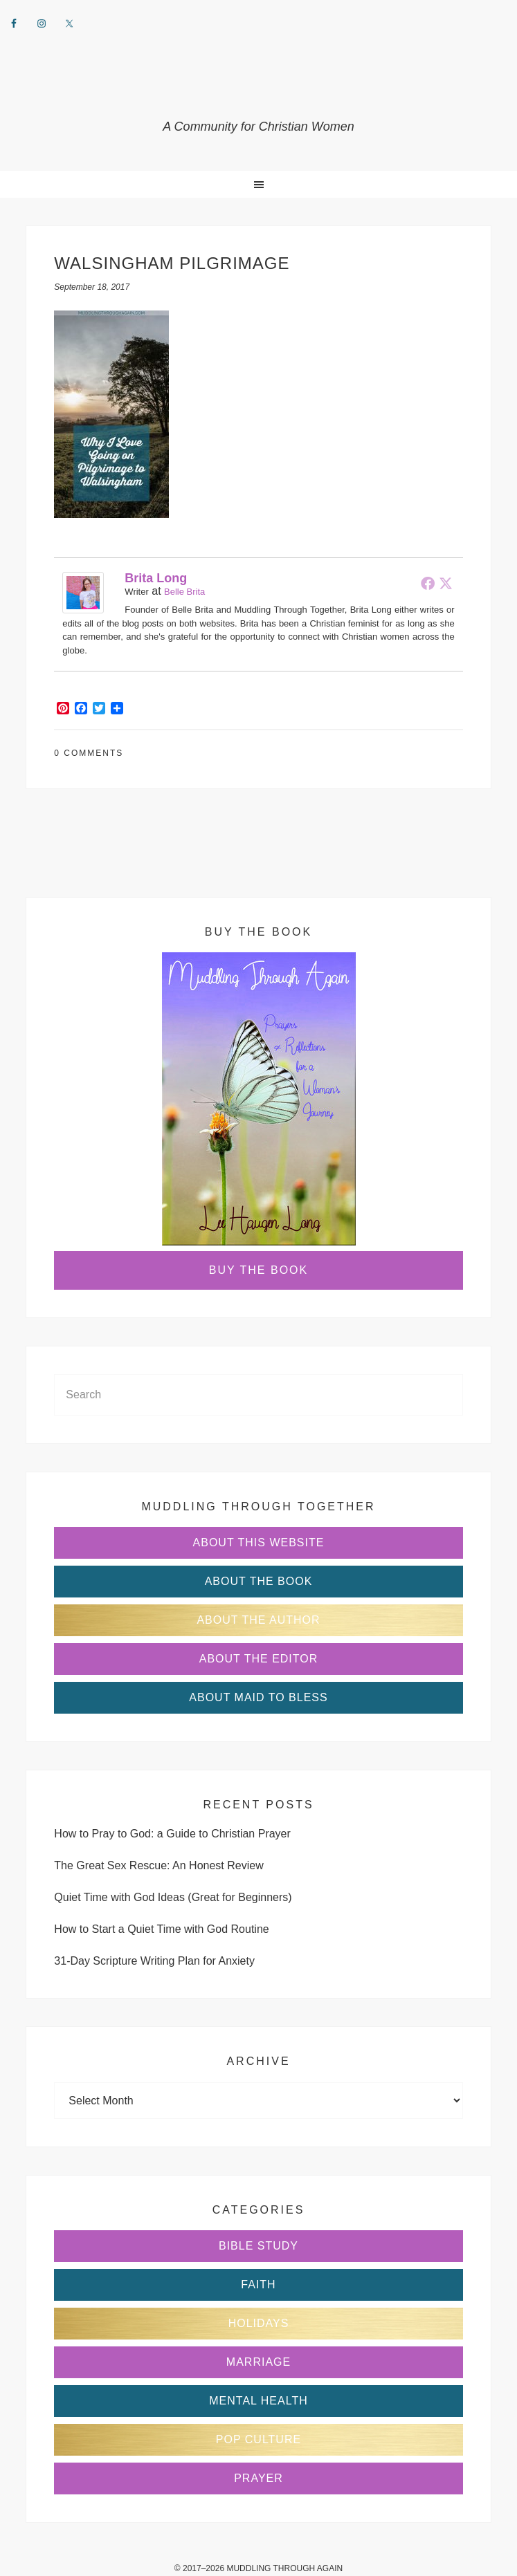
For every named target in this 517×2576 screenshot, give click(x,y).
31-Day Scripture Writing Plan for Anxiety (154, 1961)
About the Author (258, 1620)
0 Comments (88, 753)
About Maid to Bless (258, 1697)
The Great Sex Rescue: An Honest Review (158, 1865)
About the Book (259, 1581)
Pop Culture (258, 2439)
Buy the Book (258, 1270)
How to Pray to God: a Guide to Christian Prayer (172, 1834)
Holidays (258, 2323)
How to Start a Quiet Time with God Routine (161, 1929)
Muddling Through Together (258, 90)
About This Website (259, 1542)
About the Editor (258, 1659)
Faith (258, 2284)
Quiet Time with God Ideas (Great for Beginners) (172, 1897)
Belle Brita (184, 591)
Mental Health (258, 2401)
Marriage (258, 2362)
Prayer (258, 2478)
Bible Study (258, 2246)
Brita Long (156, 578)
